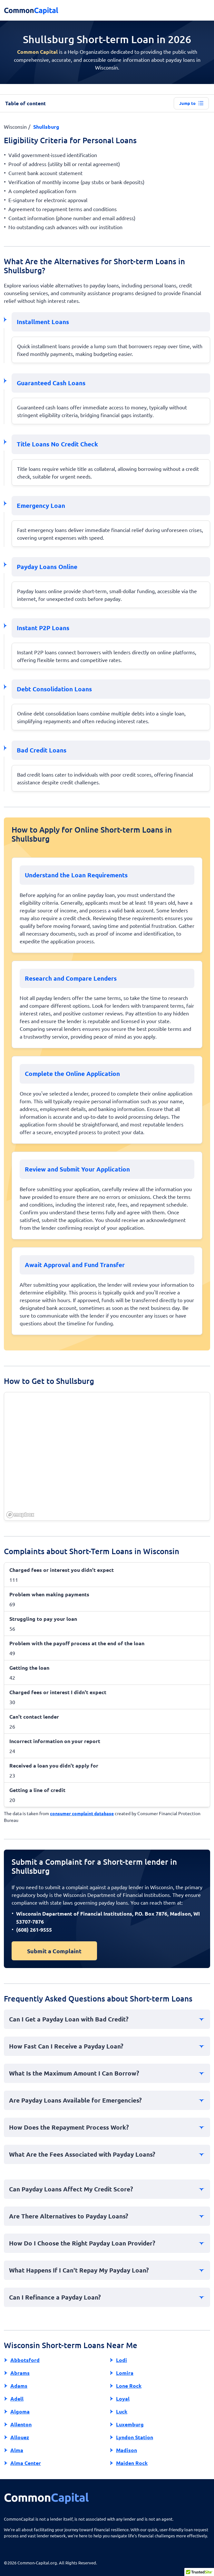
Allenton (21, 2424)
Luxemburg (130, 2424)
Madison (126, 2450)
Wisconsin (15, 126)
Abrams (20, 2372)
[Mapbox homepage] (20, 1514)
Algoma (20, 2411)
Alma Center (25, 2462)
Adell (17, 2398)
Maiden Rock (132, 2462)
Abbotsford (25, 2360)
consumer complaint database (82, 1813)
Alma (16, 2450)
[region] (107, 1456)
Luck (121, 2411)
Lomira (124, 2372)
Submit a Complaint (54, 1951)
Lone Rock (128, 2385)
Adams (18, 2385)
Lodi (121, 2360)
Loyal (123, 2398)
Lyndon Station (134, 2437)
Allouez (19, 2437)
